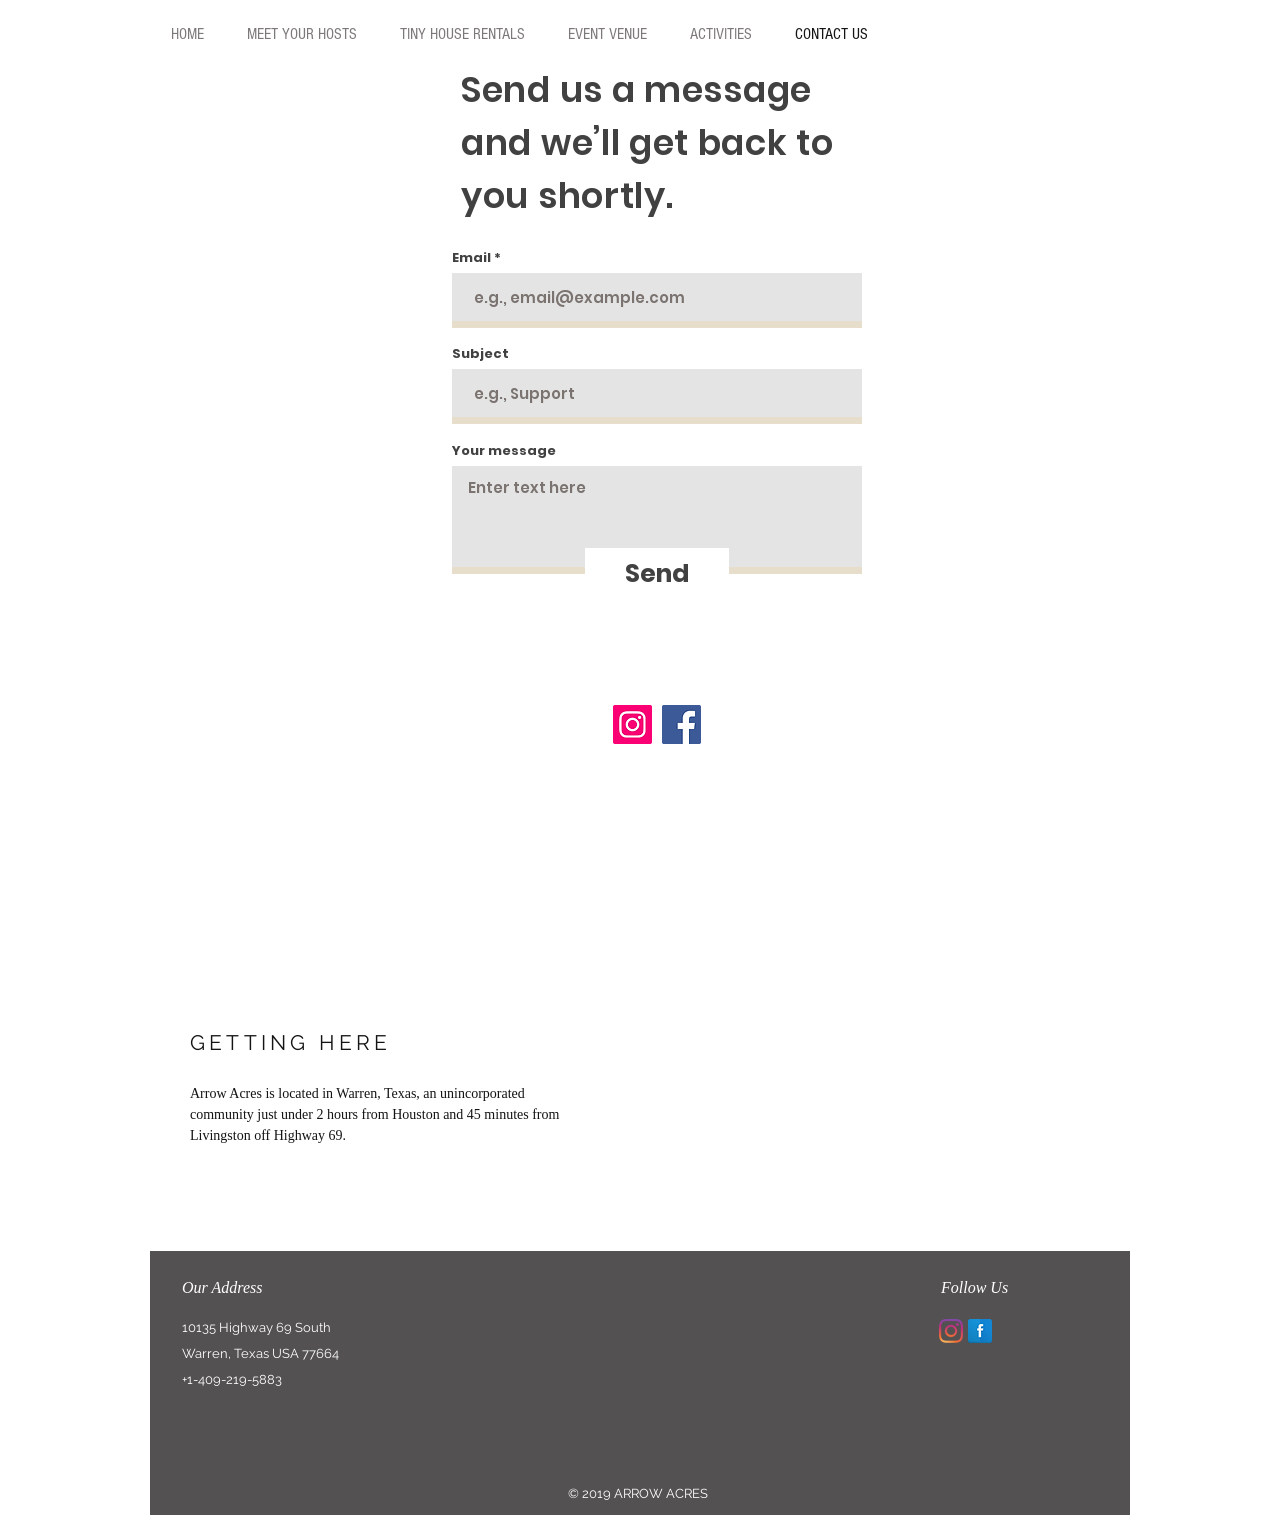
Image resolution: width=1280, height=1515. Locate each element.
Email (471, 257)
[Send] (657, 573)
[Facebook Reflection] (980, 1331)
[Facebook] (681, 724)
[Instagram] (632, 724)
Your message (504, 450)
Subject (480, 353)
